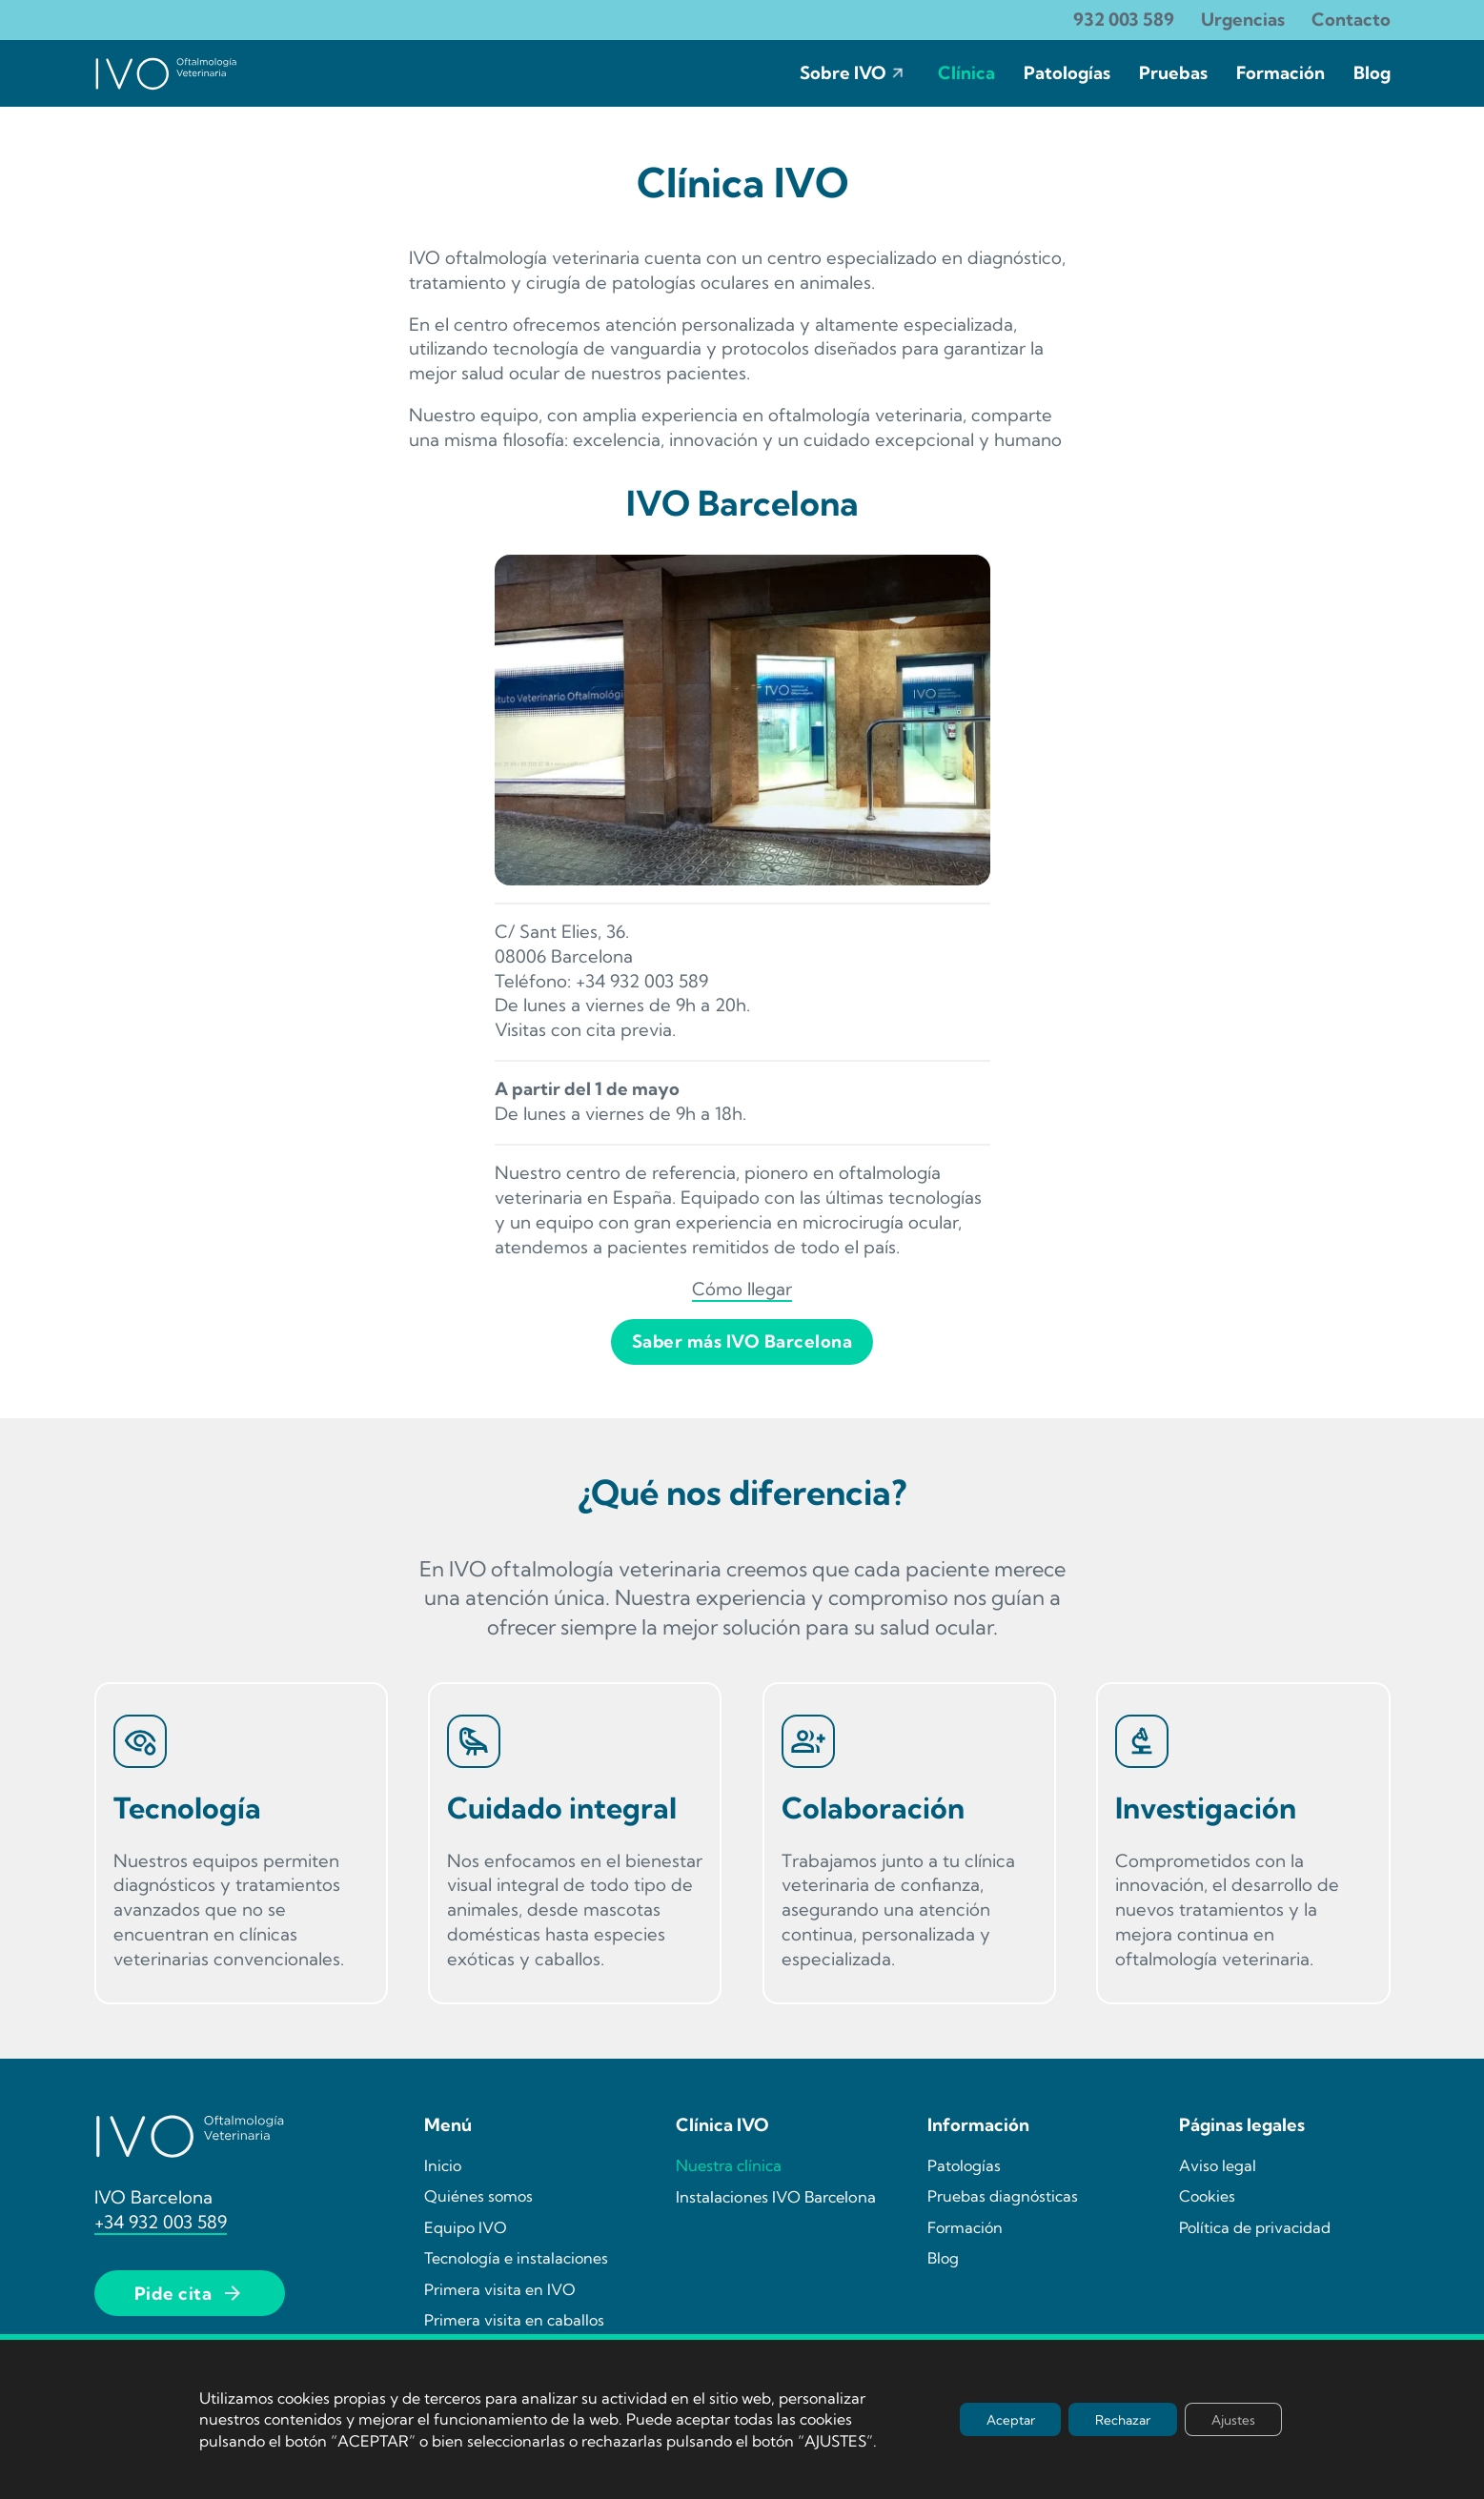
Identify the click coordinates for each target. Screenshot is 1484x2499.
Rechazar (1116, 2419)
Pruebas (1173, 73)
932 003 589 (1123, 19)
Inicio (442, 2164)
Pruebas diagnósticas (1002, 2195)
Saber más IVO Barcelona (742, 1341)
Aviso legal (1217, 2164)
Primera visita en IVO (500, 2289)
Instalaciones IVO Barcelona (776, 2196)
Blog (1372, 73)
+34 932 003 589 (160, 2221)
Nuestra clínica (729, 2164)
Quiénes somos (478, 2195)
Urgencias (1243, 19)
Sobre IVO (843, 73)
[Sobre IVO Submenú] (897, 73)
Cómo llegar (742, 1289)
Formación (1280, 73)
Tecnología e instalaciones (516, 2257)
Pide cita (189, 2293)
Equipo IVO (465, 2227)
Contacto (1351, 19)
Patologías (1067, 73)
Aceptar (998, 2419)
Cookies (1207, 2195)
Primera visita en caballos (514, 2319)
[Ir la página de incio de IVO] (165, 73)
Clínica (966, 73)
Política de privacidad (1255, 2227)
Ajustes (1231, 2419)
